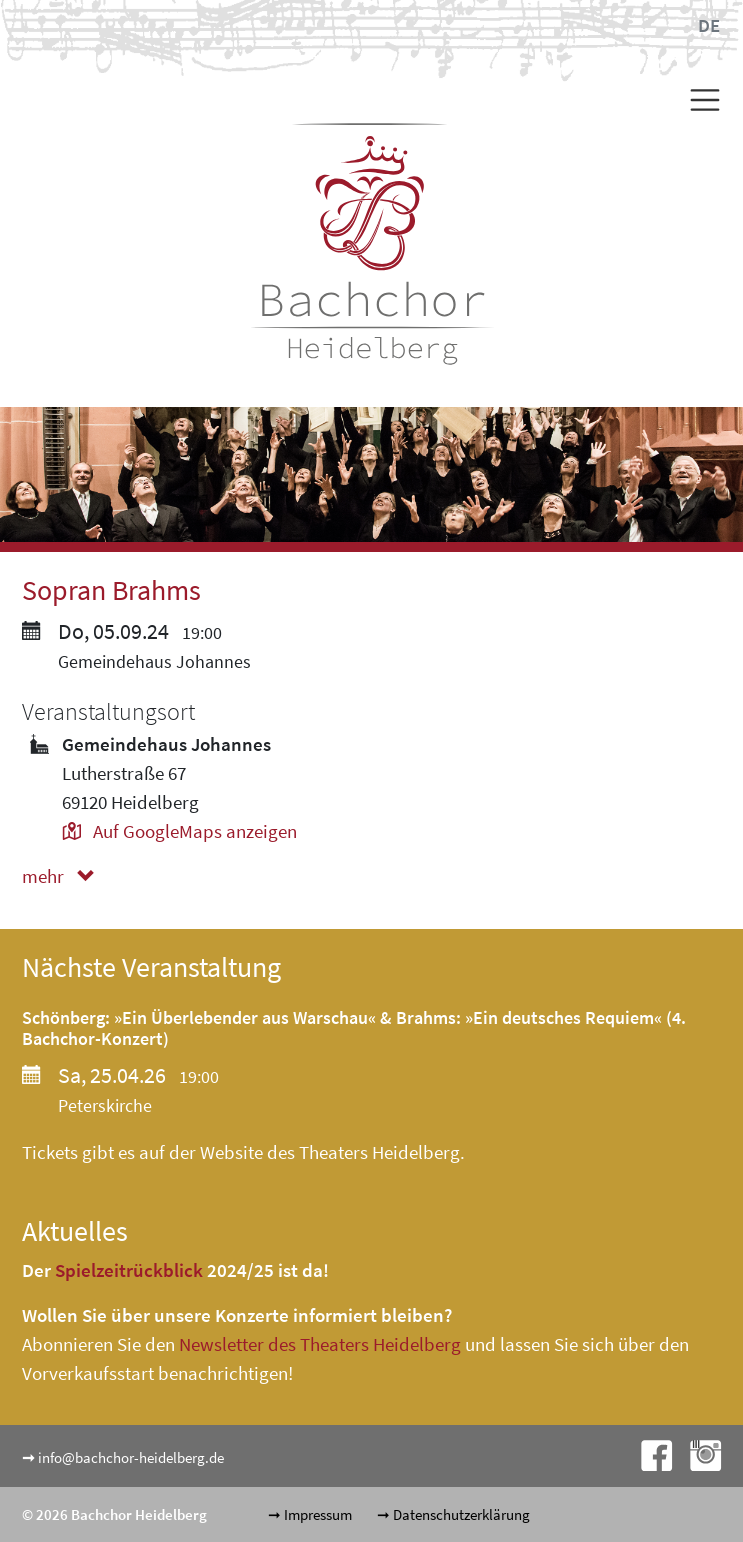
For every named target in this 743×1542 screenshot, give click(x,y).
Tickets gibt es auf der (111, 1152)
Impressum (318, 1514)
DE (709, 25)
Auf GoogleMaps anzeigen (179, 831)
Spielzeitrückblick (129, 1270)
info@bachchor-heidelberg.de (131, 1457)
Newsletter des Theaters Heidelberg (320, 1344)
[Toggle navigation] (697, 100)
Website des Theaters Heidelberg (330, 1152)
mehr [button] (62, 876)
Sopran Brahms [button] (111, 590)
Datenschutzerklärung (461, 1514)
